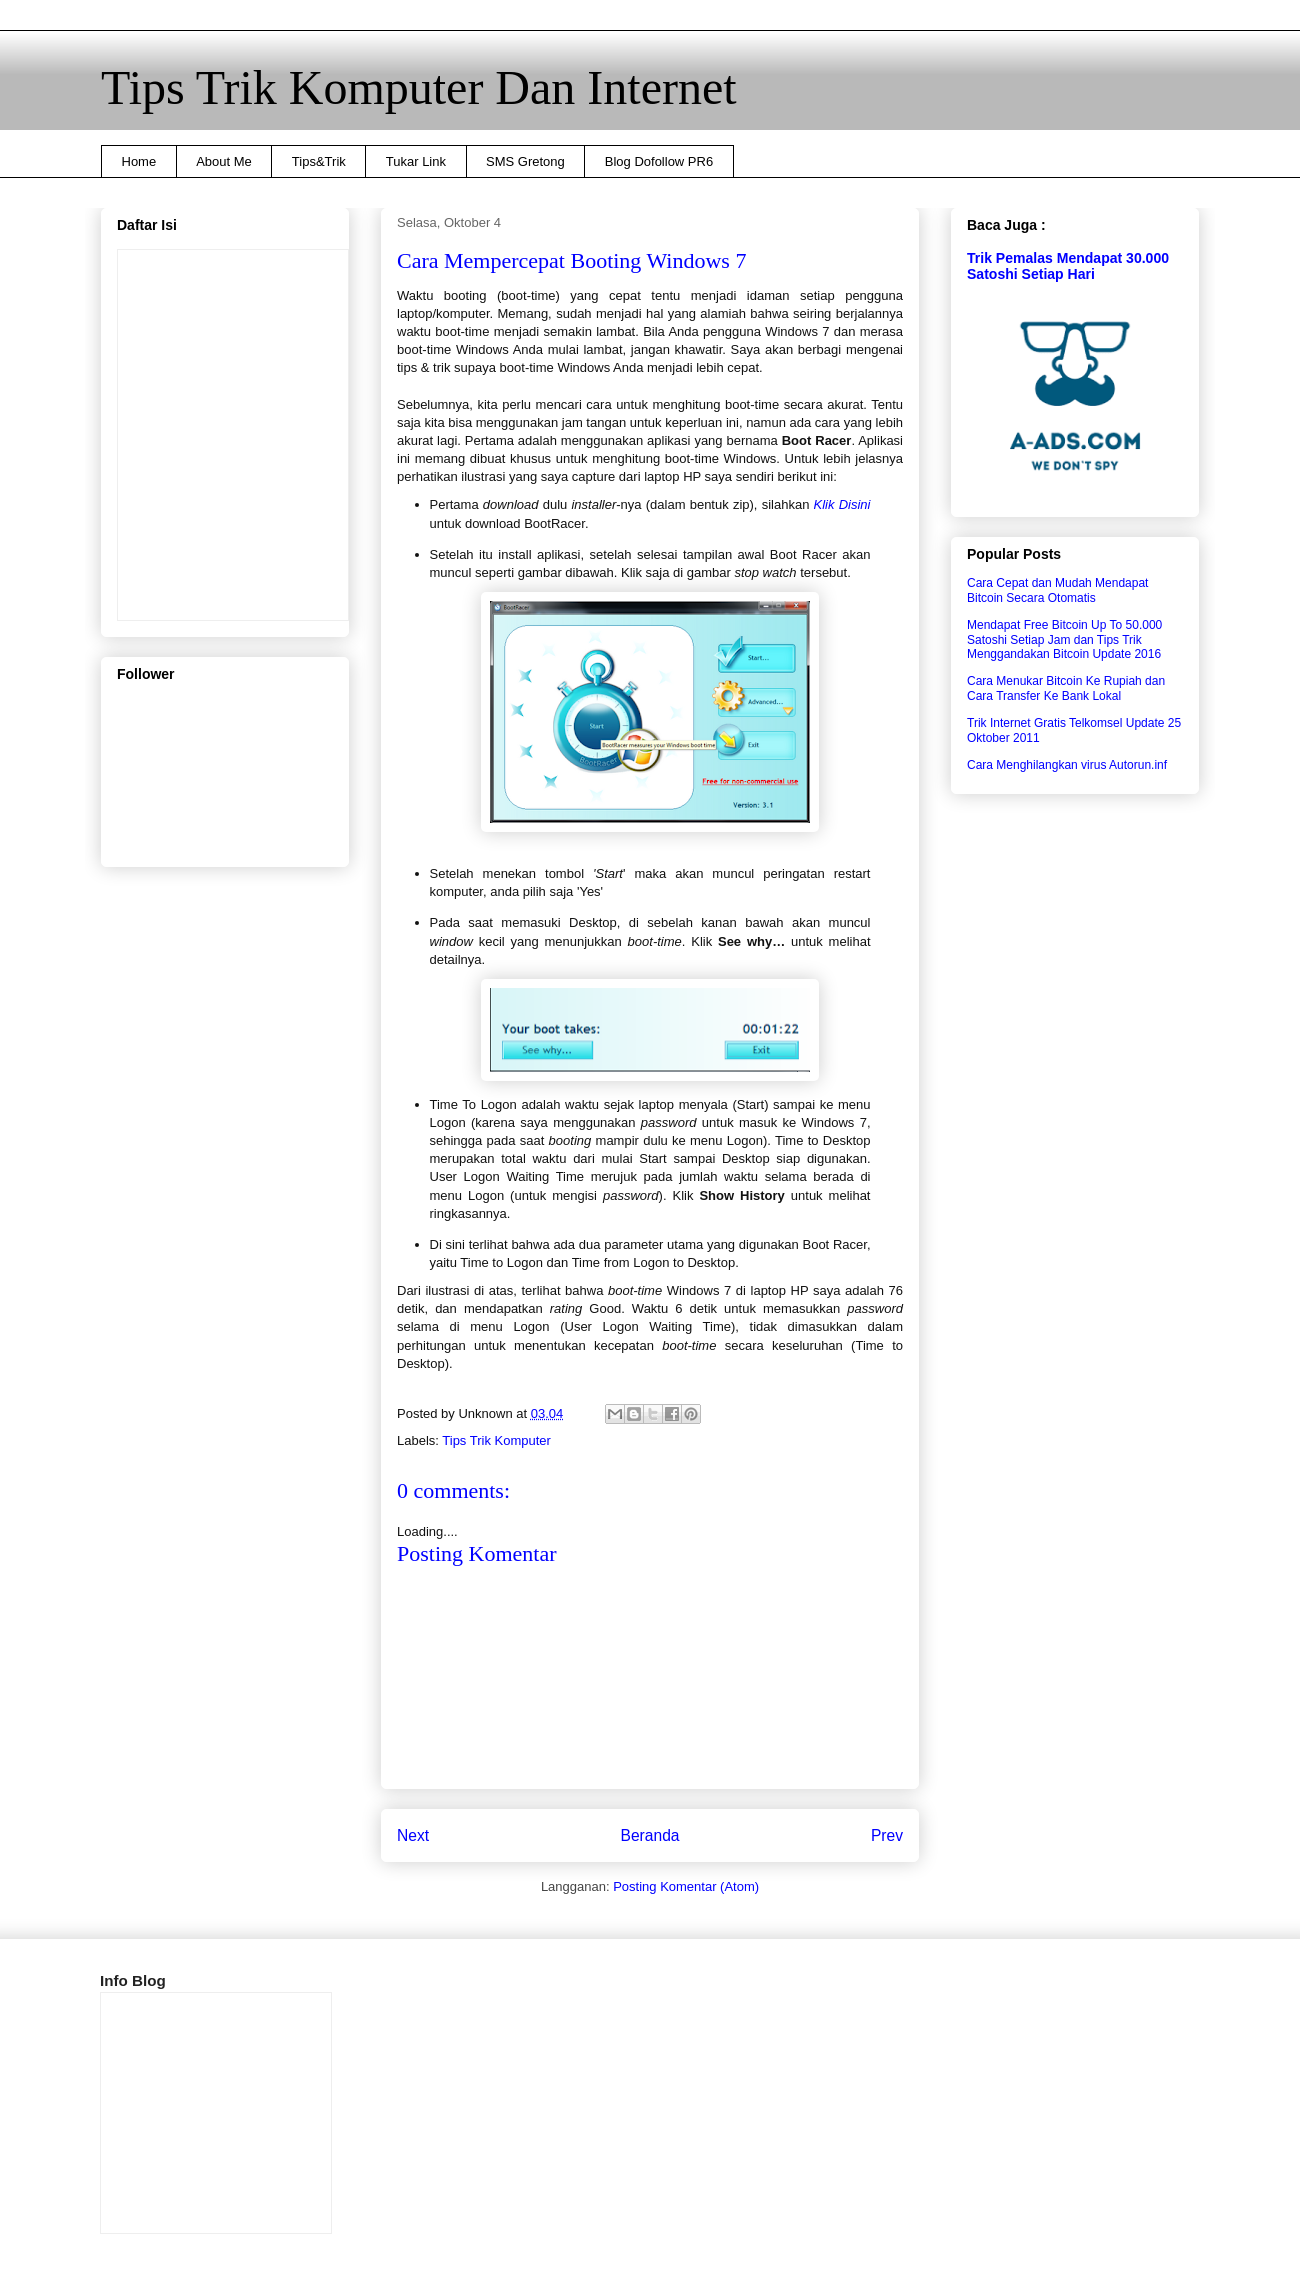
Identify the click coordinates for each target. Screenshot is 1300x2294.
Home (139, 161)
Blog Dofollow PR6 (659, 161)
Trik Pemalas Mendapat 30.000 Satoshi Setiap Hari (1068, 266)
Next (413, 1835)
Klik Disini (842, 504)
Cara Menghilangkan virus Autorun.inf (1067, 765)
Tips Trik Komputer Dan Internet (419, 87)
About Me (224, 161)
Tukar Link (416, 161)
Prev (887, 1835)
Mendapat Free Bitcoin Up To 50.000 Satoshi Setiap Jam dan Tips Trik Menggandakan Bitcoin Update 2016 (1064, 639)
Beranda (650, 1835)
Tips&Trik (319, 161)
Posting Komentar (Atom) (686, 1886)
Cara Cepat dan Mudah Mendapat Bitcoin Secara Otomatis (1057, 590)
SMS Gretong (525, 161)
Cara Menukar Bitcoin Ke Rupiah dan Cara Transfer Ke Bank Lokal (1066, 688)
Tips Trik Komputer (496, 1440)
